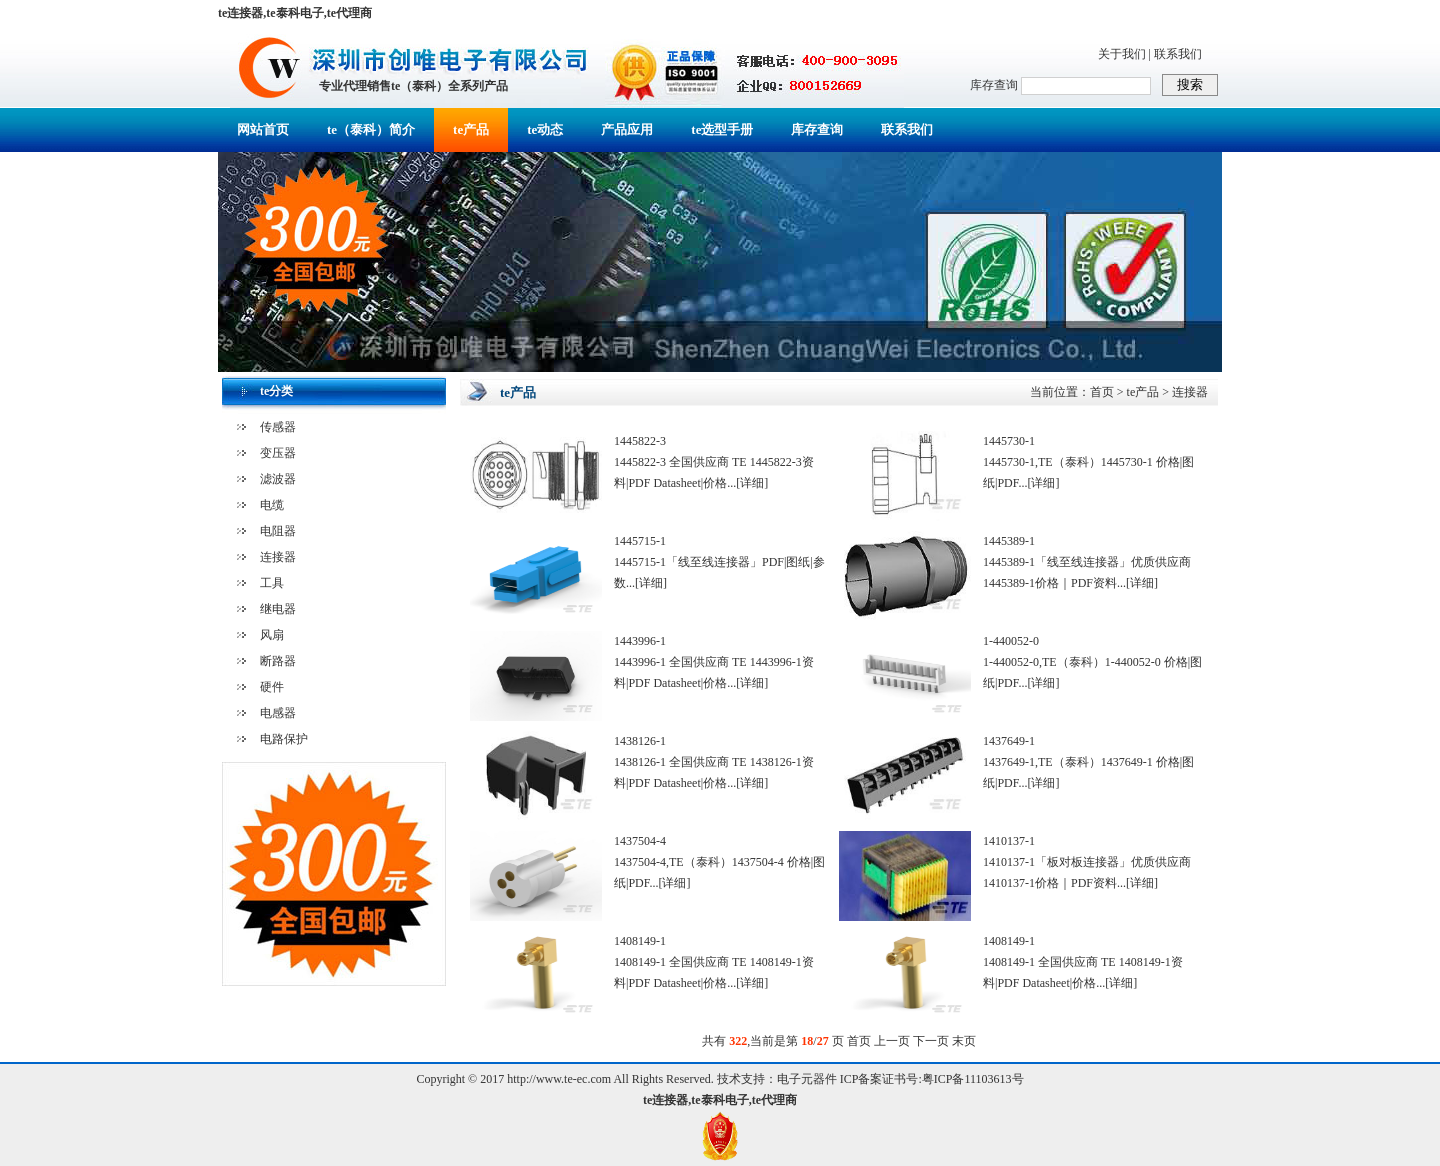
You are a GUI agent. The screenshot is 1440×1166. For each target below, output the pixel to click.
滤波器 (278, 479)
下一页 (931, 1041)
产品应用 (627, 129)
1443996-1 (640, 641)
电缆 (272, 505)
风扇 (272, 635)
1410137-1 (1009, 841)
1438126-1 (640, 741)
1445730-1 (1009, 441)
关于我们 (1122, 54)
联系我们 (1178, 54)
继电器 (278, 609)
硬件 (272, 687)
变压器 (278, 453)
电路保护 (284, 739)
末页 (964, 1041)
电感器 (278, 713)
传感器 (278, 427)
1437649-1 (1009, 741)
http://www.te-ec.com (559, 1079)
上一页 (892, 1041)
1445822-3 (640, 441)
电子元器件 (807, 1079)
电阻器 (278, 531)
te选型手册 (722, 129)
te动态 (545, 129)
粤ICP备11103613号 (973, 1079)
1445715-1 (640, 541)
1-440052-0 (1011, 641)
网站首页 (263, 129)
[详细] (752, 483)
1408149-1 (640, 941)
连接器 (278, 557)
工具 (272, 583)
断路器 (278, 661)
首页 (1102, 392)
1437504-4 (640, 841)
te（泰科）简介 (371, 129)
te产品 (471, 129)
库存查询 (817, 129)
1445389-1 (1009, 541)
